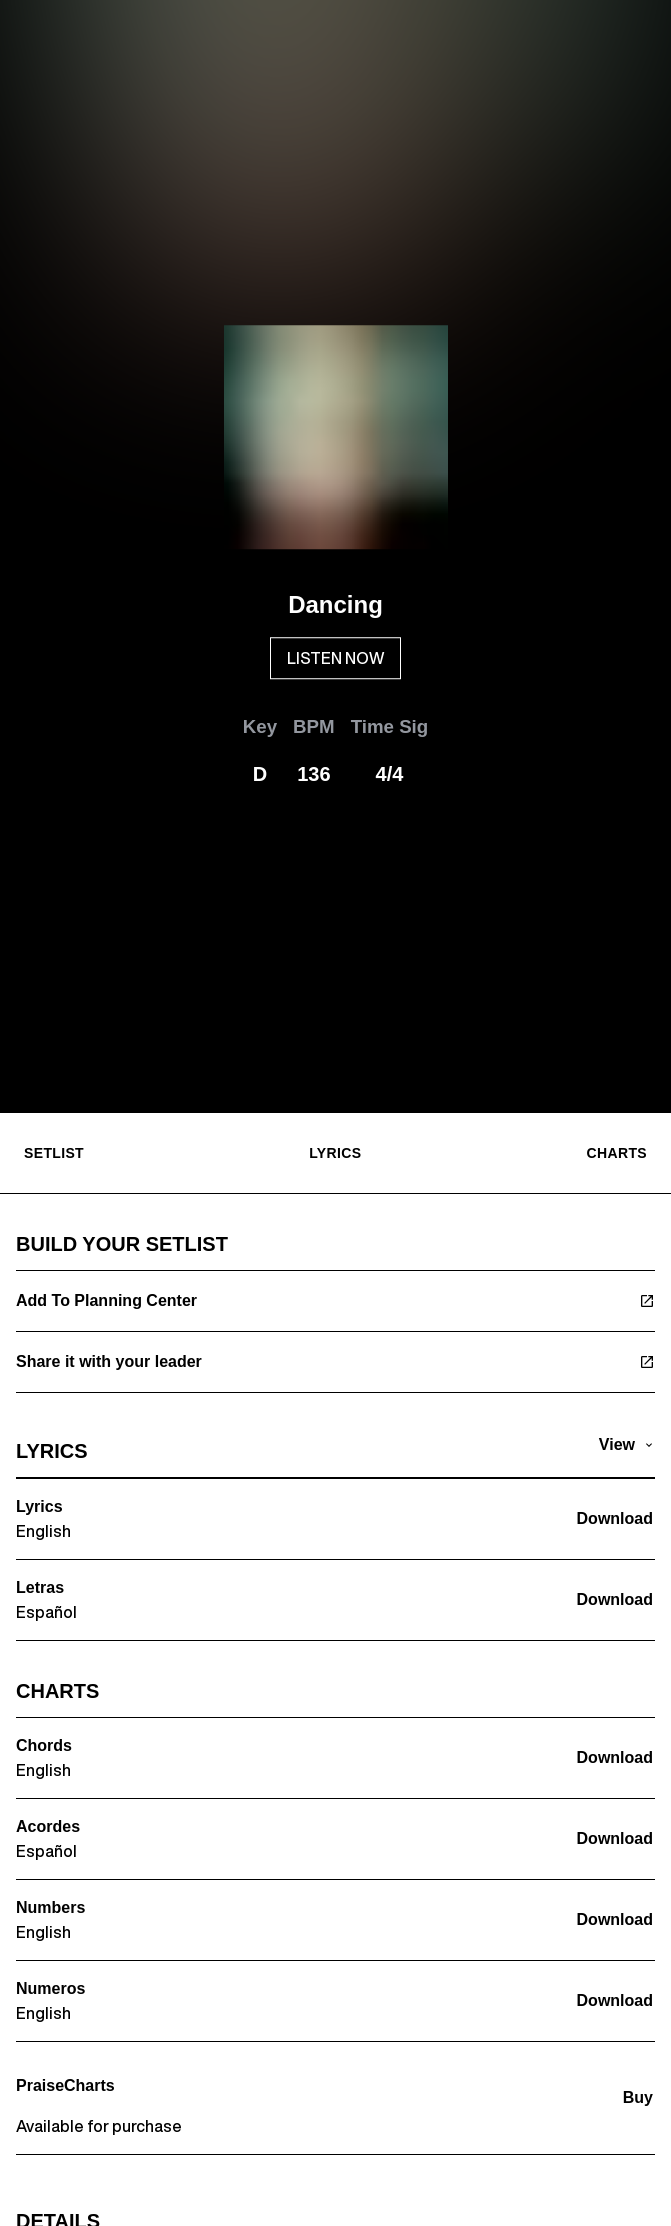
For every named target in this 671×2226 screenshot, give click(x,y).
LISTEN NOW (335, 658)
